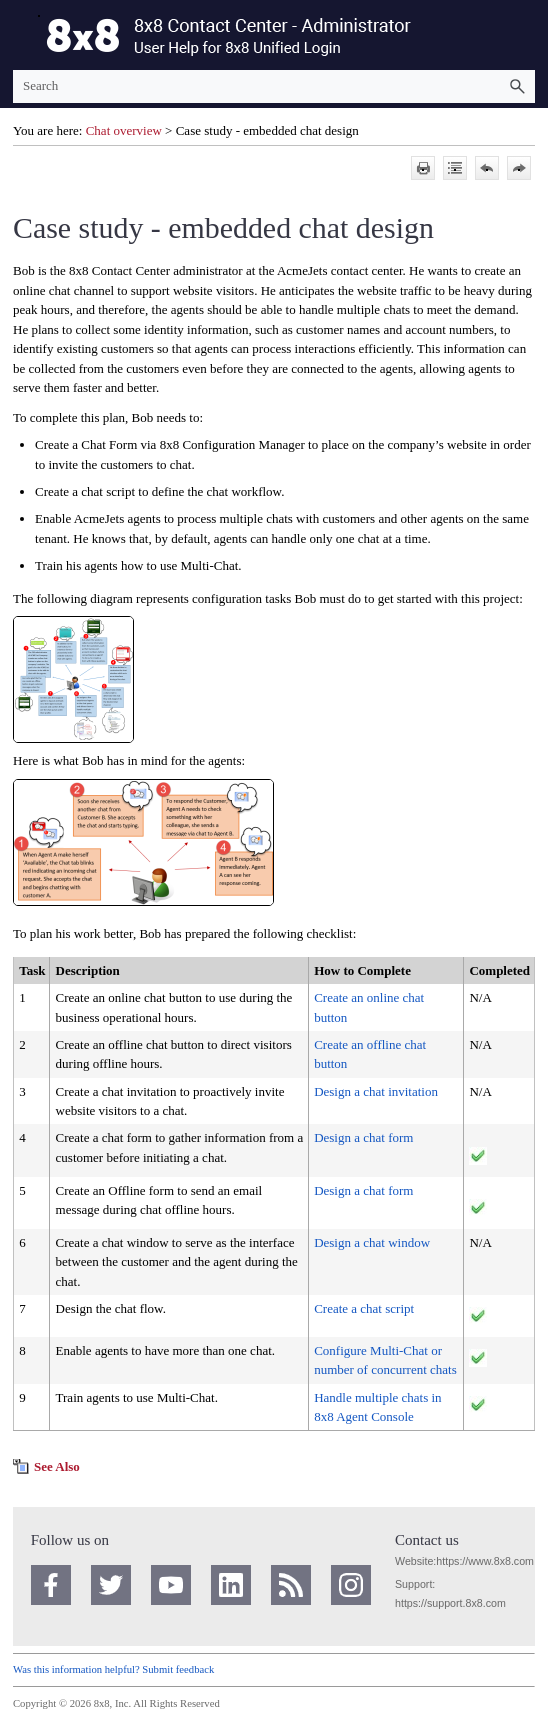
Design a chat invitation (376, 1091)
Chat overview (124, 130)
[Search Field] (274, 86)
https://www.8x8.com (485, 1561)
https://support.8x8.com (450, 1603)
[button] (517, 86)
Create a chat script (364, 1308)
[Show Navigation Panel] (24, 35)
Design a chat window (372, 1242)
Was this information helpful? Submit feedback (113, 1669)
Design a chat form (363, 1137)
